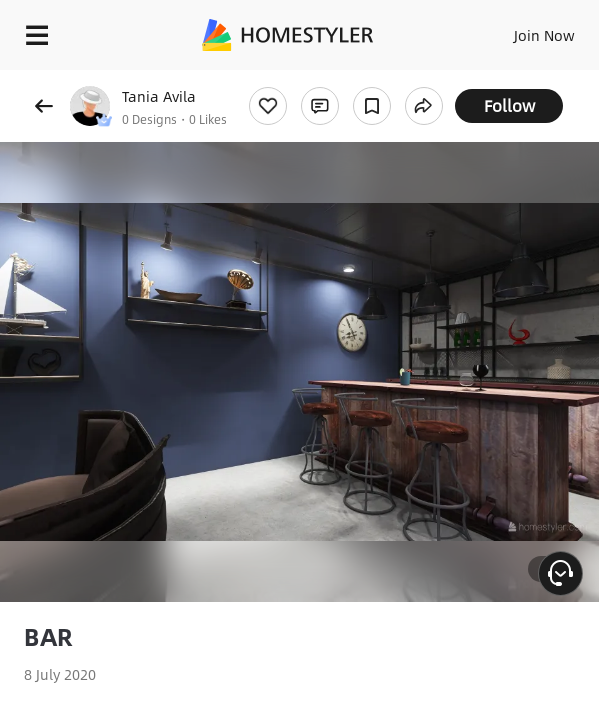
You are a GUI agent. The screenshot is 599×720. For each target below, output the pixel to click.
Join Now (544, 35)
